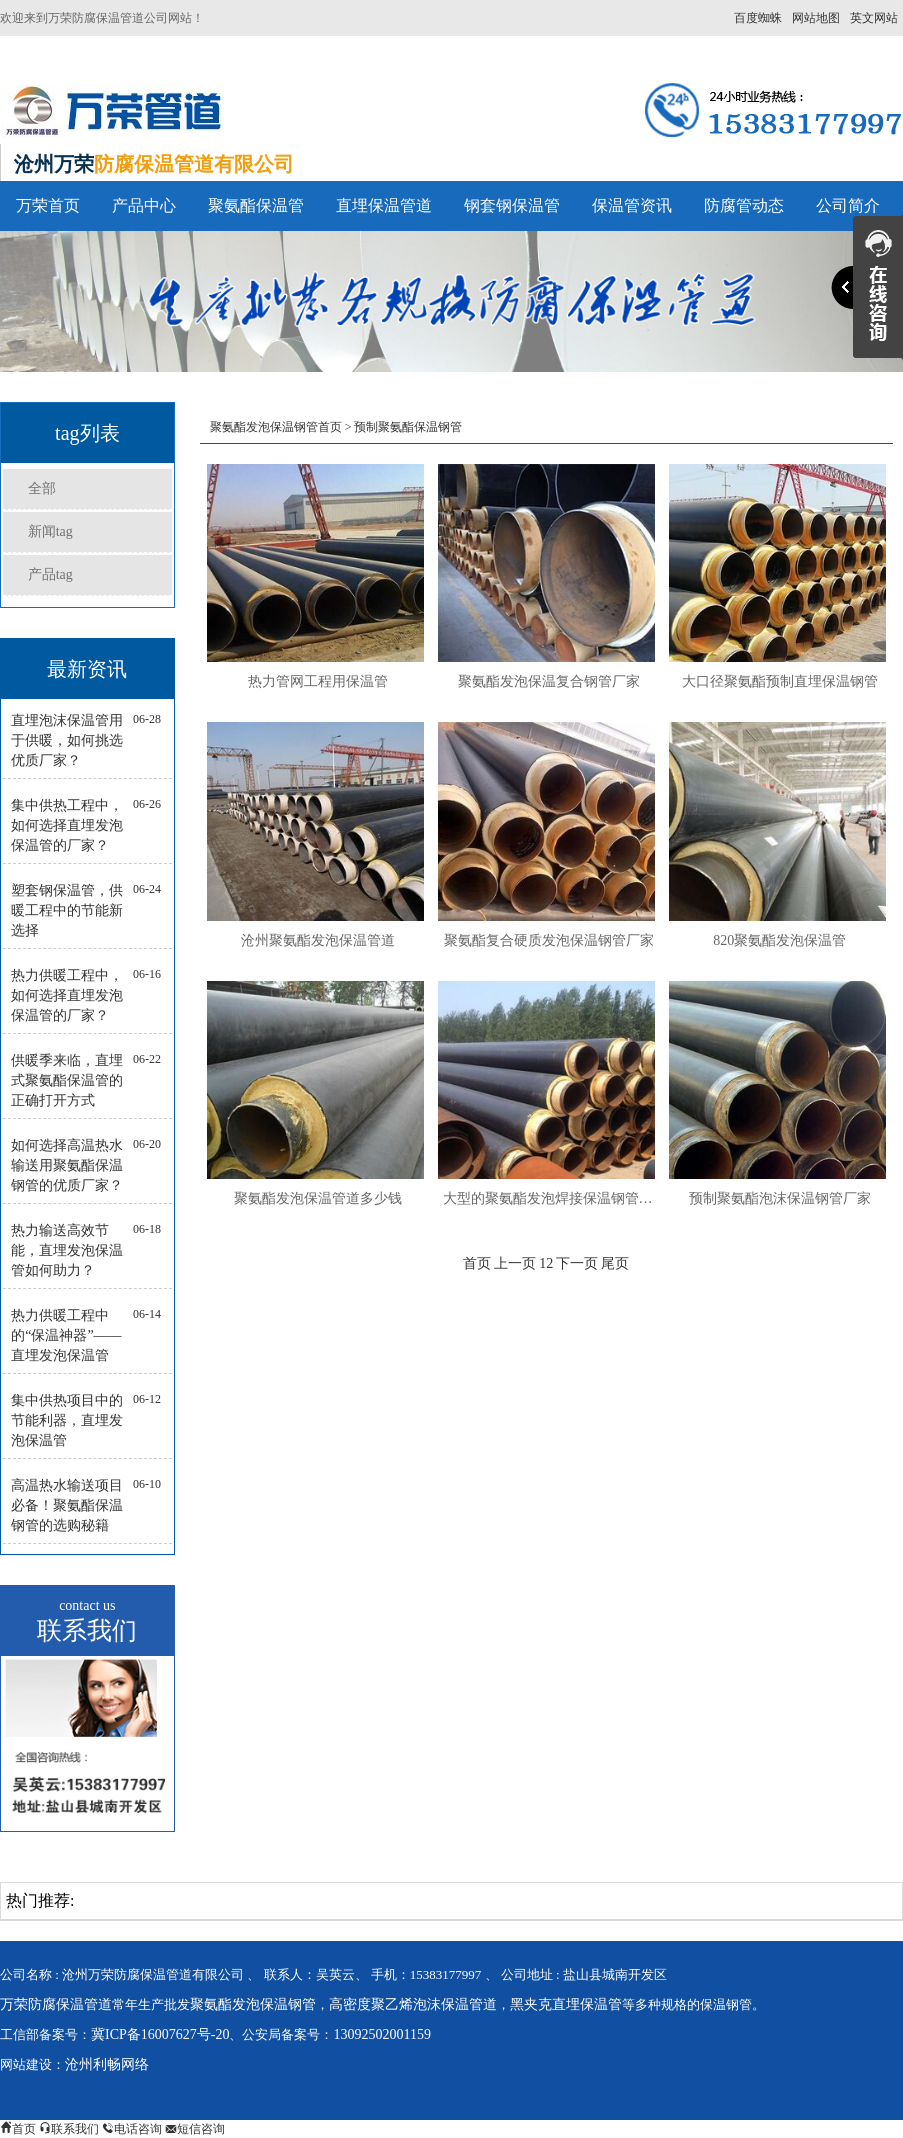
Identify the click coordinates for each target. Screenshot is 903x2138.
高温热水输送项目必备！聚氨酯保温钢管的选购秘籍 (67, 1505)
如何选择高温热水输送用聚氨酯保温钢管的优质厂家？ (67, 1165)
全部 (42, 488)
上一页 (515, 1263)
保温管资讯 (632, 205)
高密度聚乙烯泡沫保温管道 (413, 2004)
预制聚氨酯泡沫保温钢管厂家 (780, 1198)
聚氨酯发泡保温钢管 (253, 2004)
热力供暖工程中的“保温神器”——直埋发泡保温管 (66, 1335)
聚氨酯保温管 (256, 205)
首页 (477, 1263)
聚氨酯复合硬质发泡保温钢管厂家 (549, 940)
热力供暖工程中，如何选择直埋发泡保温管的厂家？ (67, 995)
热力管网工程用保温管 (318, 681)
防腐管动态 (744, 205)
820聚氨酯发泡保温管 (779, 940)
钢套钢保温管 (512, 205)
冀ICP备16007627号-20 (160, 2034)
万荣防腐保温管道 (56, 2004)
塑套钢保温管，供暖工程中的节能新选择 (67, 910)
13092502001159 (381, 2034)
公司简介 (848, 205)
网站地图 (816, 18)
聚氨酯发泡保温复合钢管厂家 (549, 681)
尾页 (615, 1263)
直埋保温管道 (384, 205)
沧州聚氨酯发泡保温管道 (318, 940)
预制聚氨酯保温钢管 (408, 427)
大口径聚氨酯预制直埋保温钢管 (780, 681)
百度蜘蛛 (758, 18)
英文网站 (874, 18)
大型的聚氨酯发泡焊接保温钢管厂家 (549, 1198)
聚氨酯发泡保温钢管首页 (276, 427)
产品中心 (144, 205)
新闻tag (50, 531)
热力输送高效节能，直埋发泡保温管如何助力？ (67, 1250)
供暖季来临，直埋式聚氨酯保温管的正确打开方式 (67, 1080)
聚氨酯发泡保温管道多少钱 (318, 1198)
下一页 (577, 1263)
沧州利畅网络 (107, 2064)
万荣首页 (48, 205)
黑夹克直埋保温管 (566, 2004)
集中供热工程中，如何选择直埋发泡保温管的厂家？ (67, 825)
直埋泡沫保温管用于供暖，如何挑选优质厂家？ (67, 740)
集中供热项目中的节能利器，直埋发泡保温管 (67, 1420)
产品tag (50, 574)
